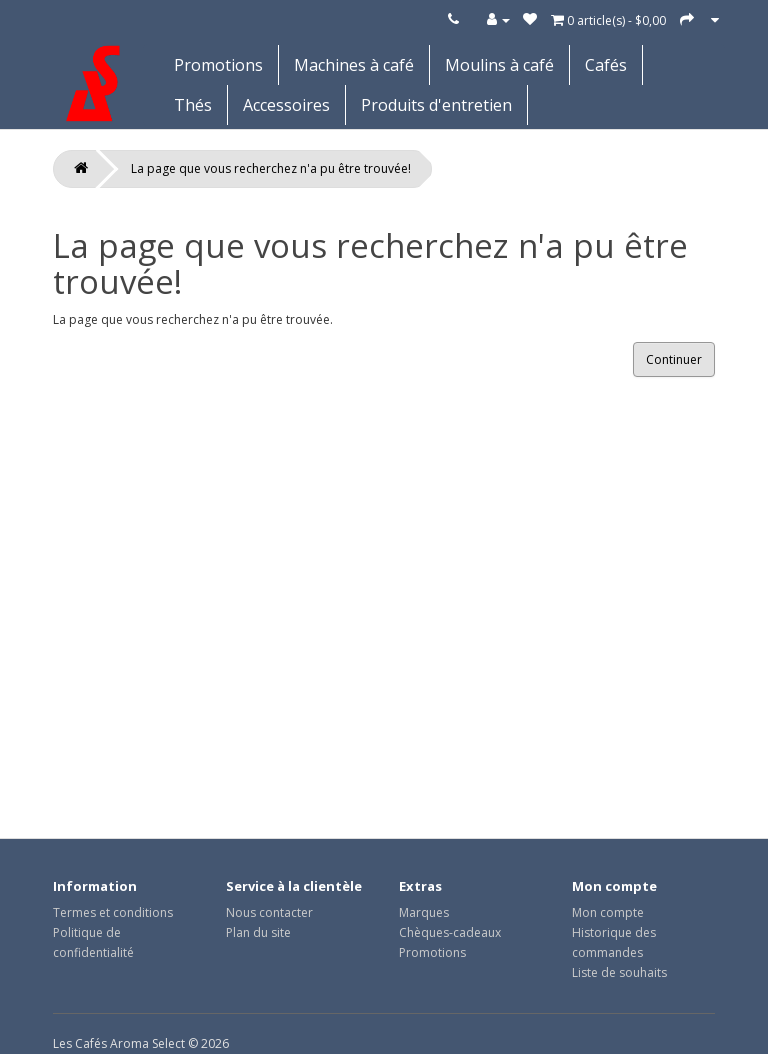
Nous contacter (269, 912)
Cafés (606, 65)
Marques (424, 912)
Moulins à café (499, 65)
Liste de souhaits (619, 972)
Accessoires (286, 105)
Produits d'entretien (436, 105)
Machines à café (354, 65)
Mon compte (608, 912)
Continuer (674, 359)
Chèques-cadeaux (450, 932)
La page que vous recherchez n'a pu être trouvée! (271, 168)
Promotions (218, 65)
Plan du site (258, 932)
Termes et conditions (113, 912)
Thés (193, 105)
